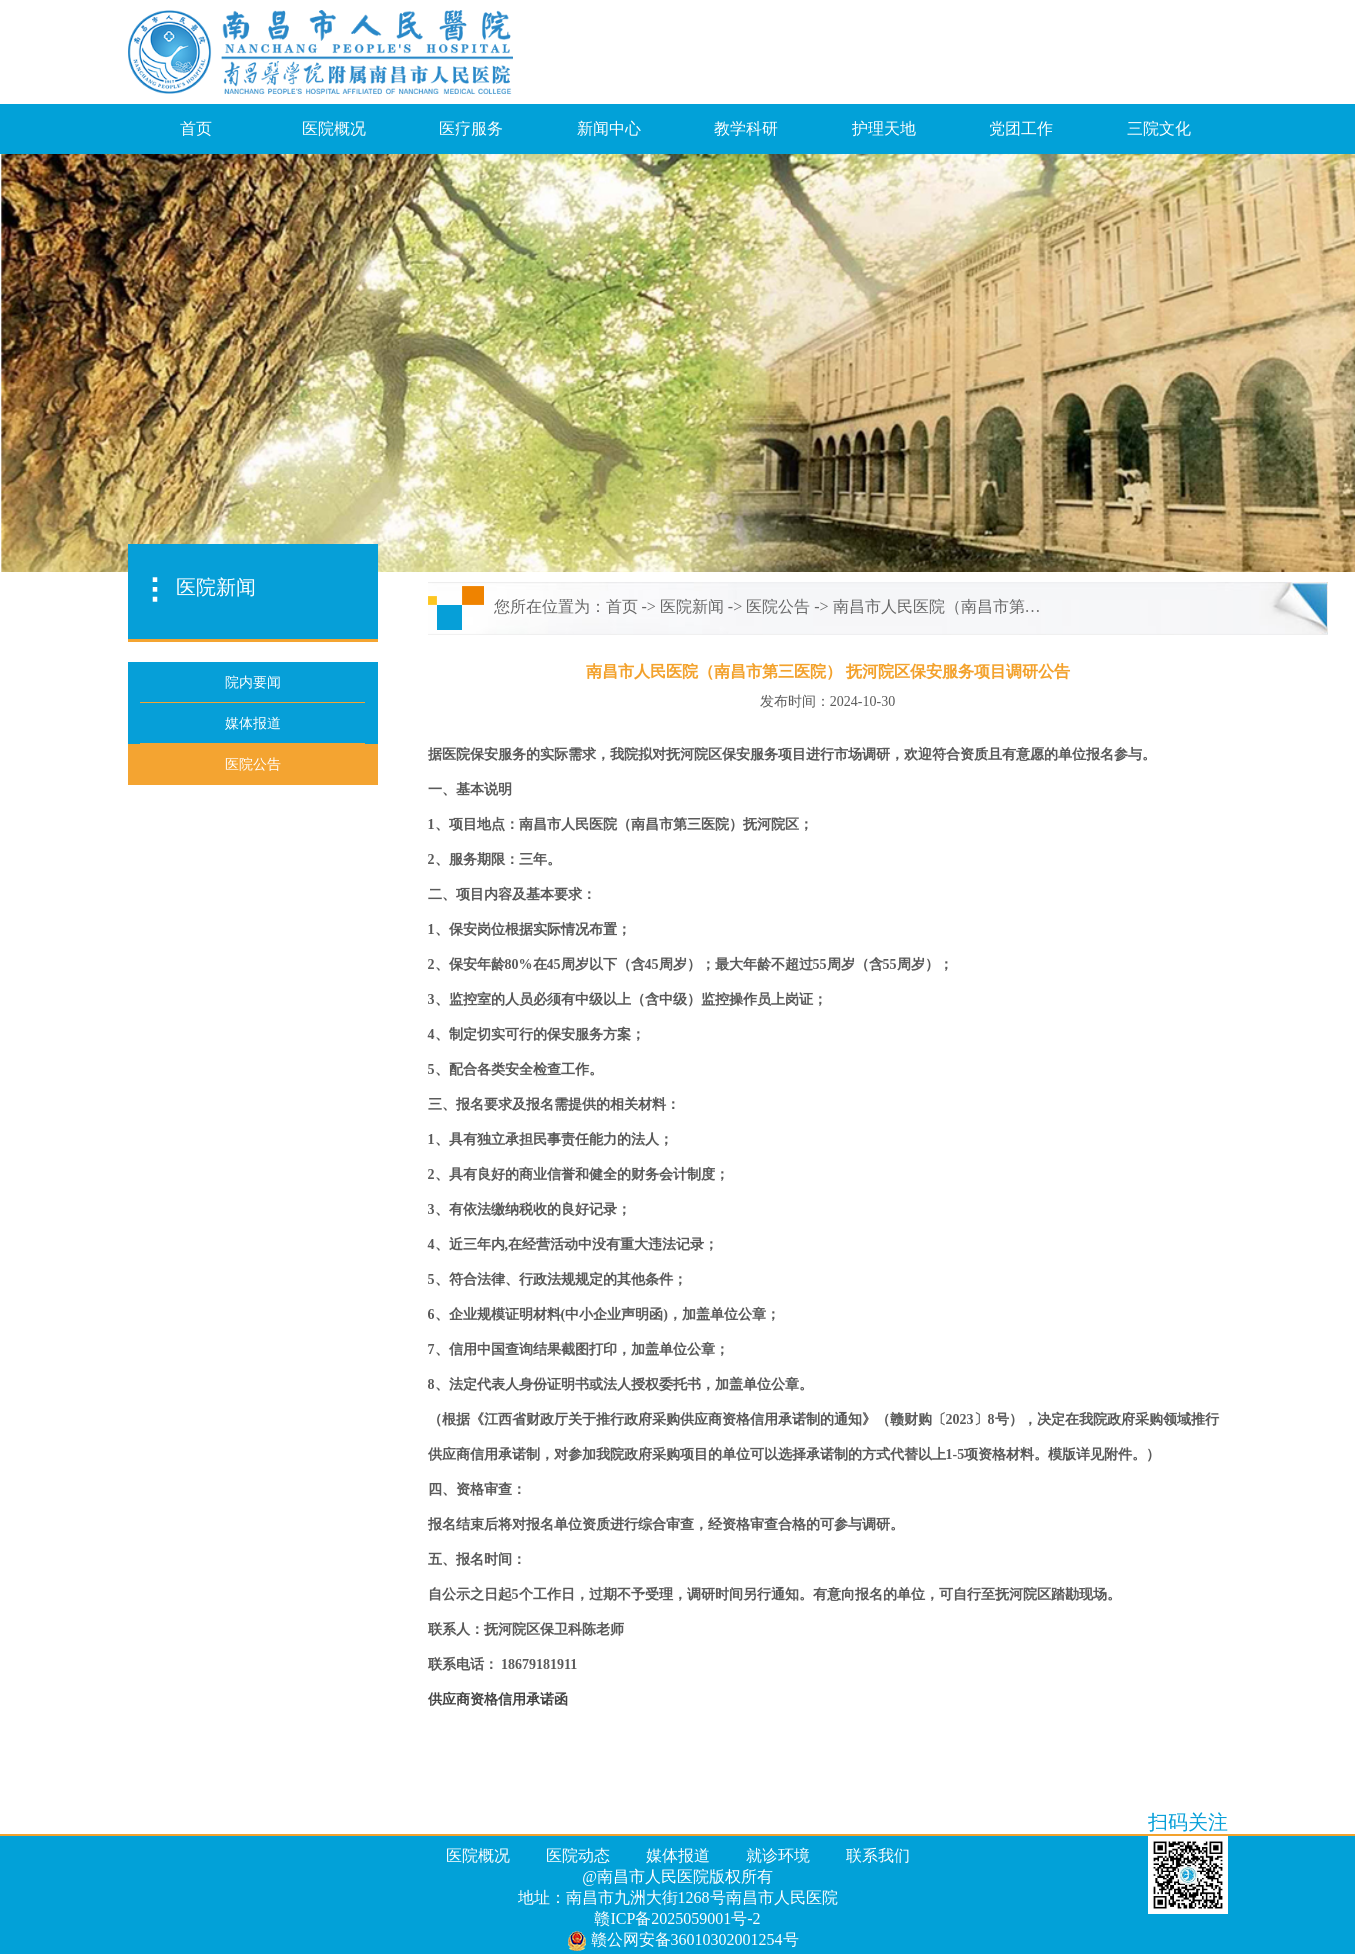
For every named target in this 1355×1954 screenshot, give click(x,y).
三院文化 (1159, 128)
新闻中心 (609, 128)
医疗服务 (471, 128)
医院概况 (334, 128)
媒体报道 (678, 1855)
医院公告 (778, 606)
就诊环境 (778, 1855)
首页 (196, 128)
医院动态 (578, 1855)
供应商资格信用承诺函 (498, 1699)
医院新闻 (692, 606)
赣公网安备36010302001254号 (683, 1941)
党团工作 (1021, 128)
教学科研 (746, 128)
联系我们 (878, 1855)
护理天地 (884, 128)
